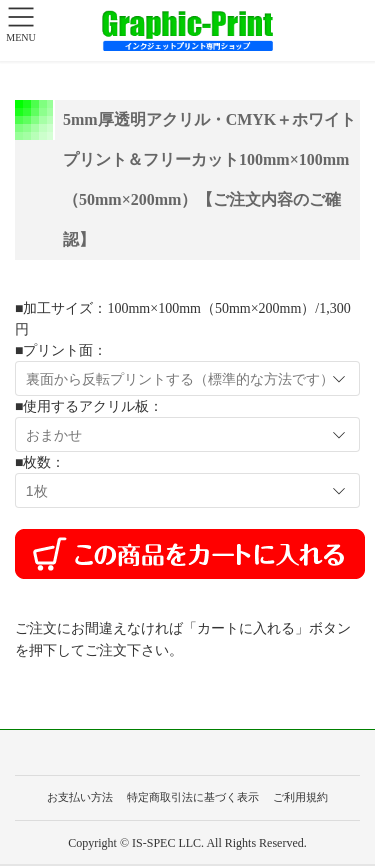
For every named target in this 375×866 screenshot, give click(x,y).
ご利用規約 (300, 797)
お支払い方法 (80, 797)
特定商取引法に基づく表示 (193, 797)
